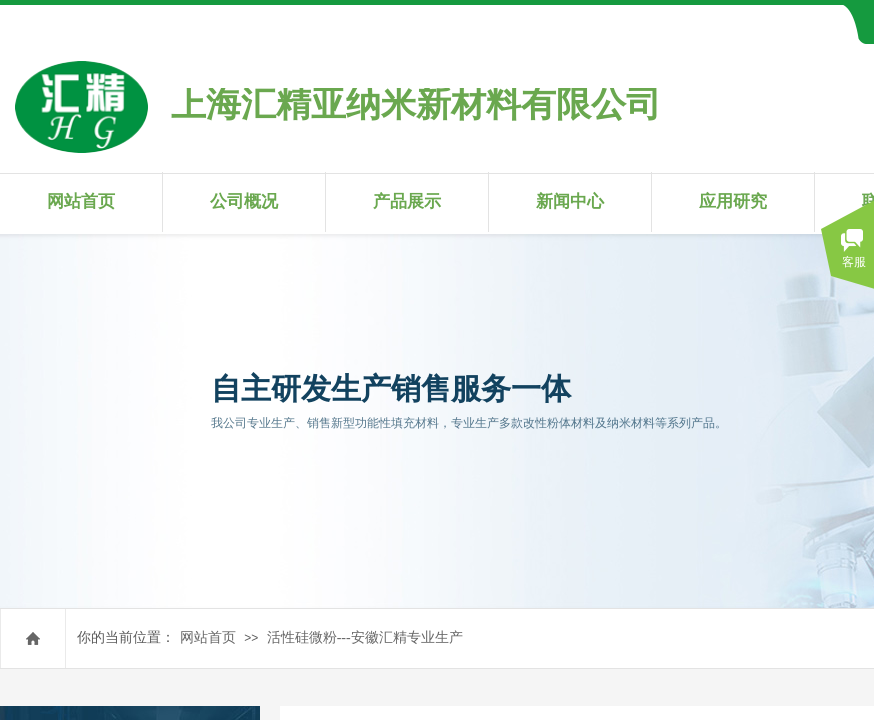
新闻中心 (570, 201)
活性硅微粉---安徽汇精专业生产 (365, 637)
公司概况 (244, 201)
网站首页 (81, 201)
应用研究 (733, 201)
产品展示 (407, 201)
